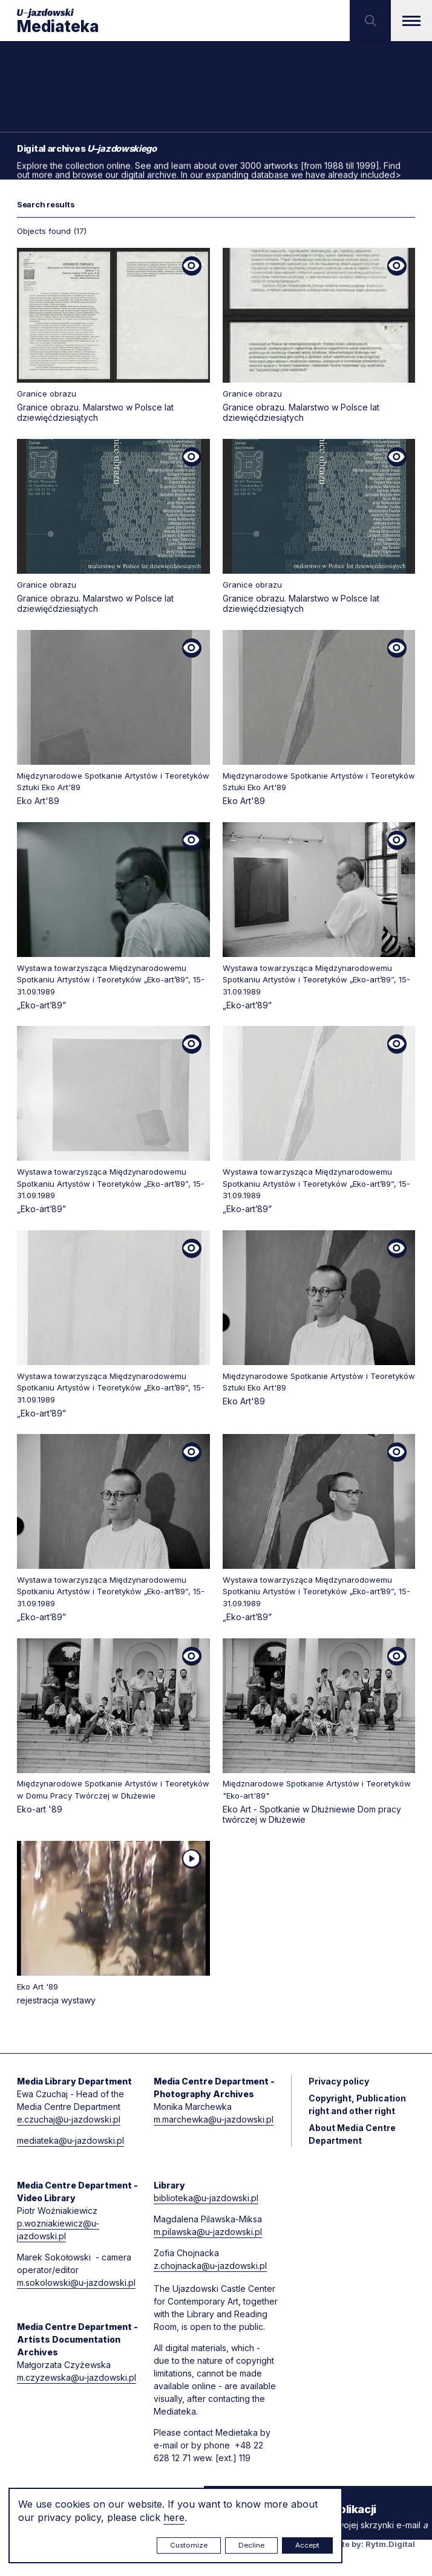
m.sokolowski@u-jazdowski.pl (76, 2282)
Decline (251, 2545)
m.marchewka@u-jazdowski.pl (213, 2119)
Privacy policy (339, 2081)
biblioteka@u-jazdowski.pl (206, 2198)
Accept (307, 2545)
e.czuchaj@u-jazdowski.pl (68, 2119)
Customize (189, 2545)
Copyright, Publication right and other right (357, 2104)
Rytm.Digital (390, 2544)
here (174, 2517)
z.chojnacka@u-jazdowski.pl (210, 2265)
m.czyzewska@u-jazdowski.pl (76, 2377)
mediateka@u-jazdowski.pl (70, 2140)
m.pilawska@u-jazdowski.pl (208, 2232)
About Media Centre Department (352, 2134)
